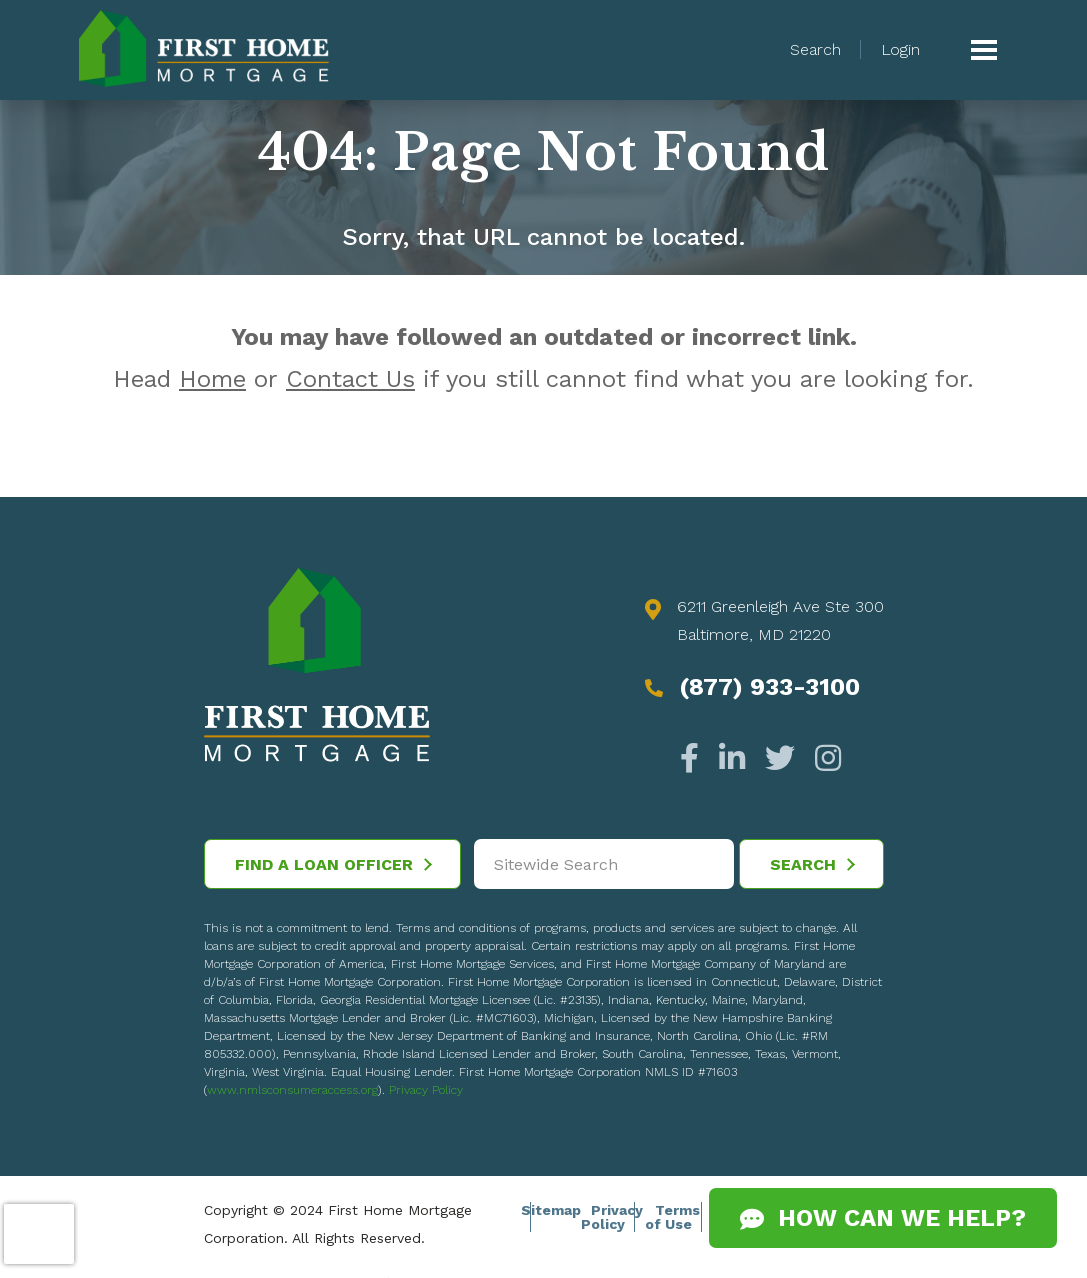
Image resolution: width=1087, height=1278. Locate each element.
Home (212, 379)
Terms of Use (672, 1217)
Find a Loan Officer (333, 864)
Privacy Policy (426, 1090)
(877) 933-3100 (769, 687)
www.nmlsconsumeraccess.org (292, 1090)
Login (900, 49)
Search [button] (815, 49)
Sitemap (551, 1210)
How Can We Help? (883, 1218)
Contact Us (350, 379)
